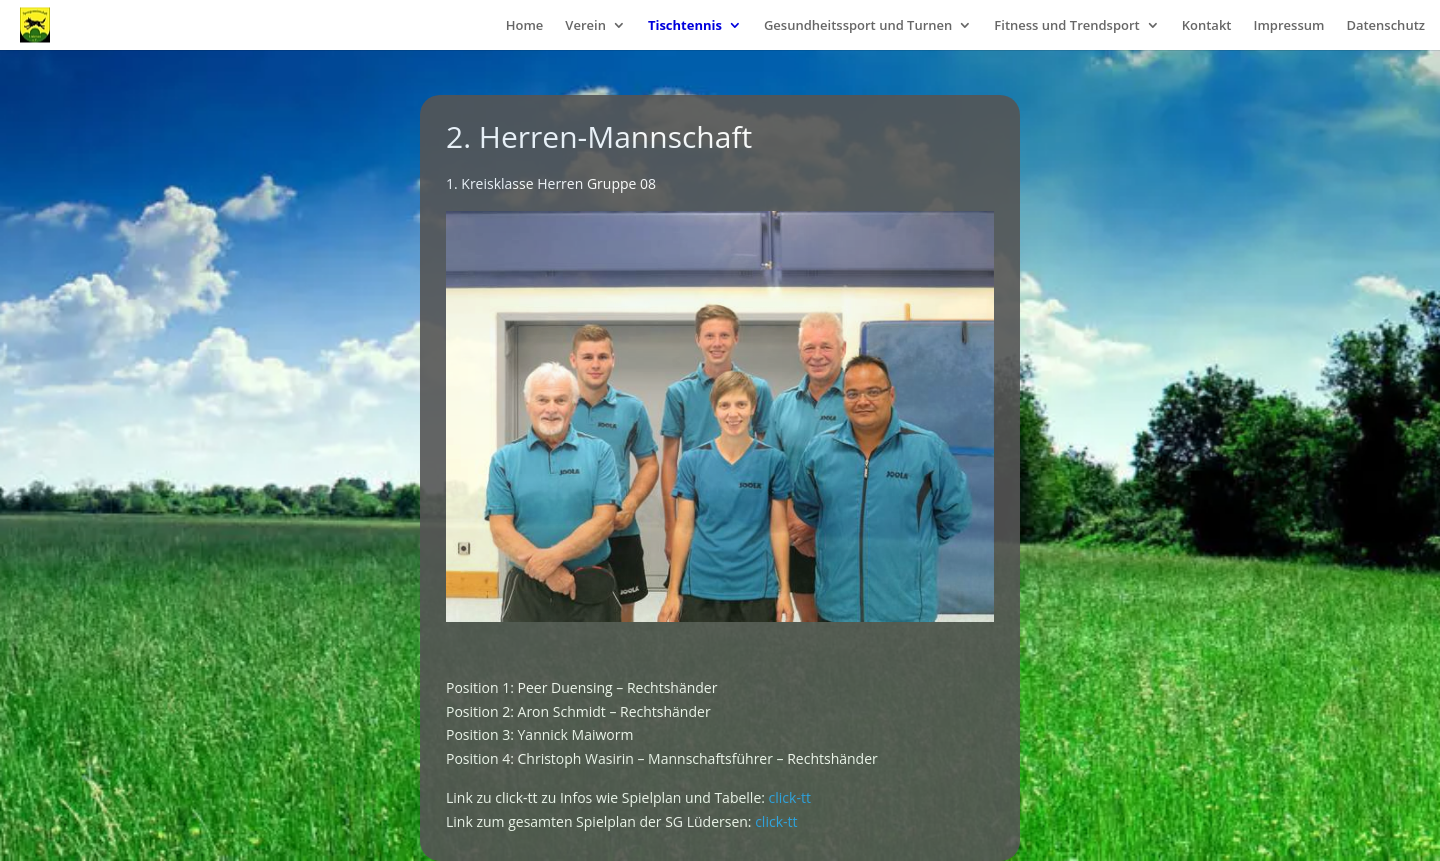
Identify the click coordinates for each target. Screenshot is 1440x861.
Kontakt (1207, 26)
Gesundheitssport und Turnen (858, 26)
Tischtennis (685, 26)
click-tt (790, 797)
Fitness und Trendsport (1066, 26)
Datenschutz (1385, 26)
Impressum (1288, 26)
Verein (585, 26)
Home (525, 26)
